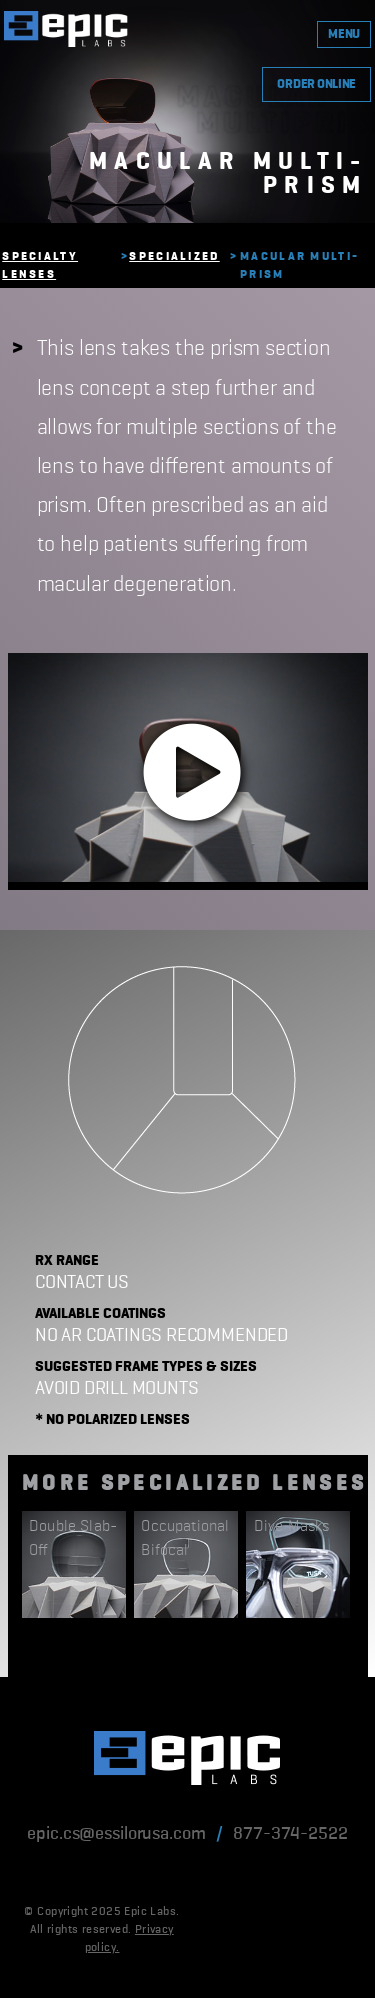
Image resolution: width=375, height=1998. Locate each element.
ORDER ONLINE (316, 84)
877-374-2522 (290, 1834)
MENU (344, 34)
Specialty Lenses (40, 266)
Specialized (174, 257)
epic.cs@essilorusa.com (116, 1834)
